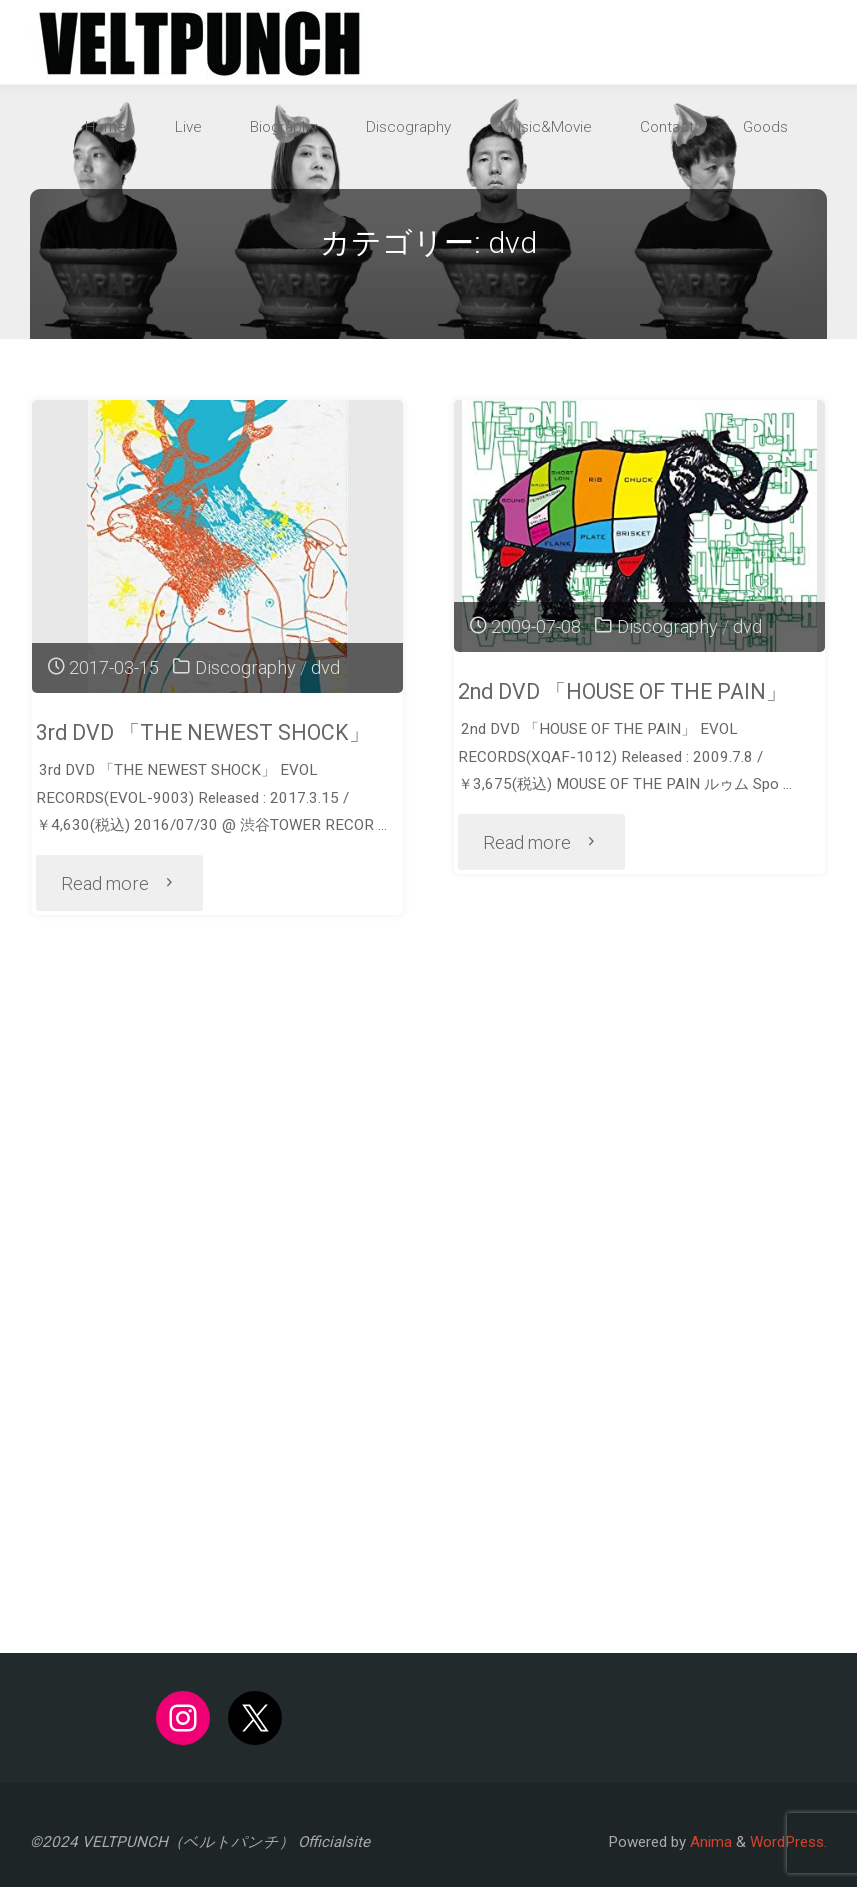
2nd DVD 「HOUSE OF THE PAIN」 (622, 691)
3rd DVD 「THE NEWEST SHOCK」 (203, 732)
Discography (245, 667)
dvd (325, 667)
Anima (709, 1842)
